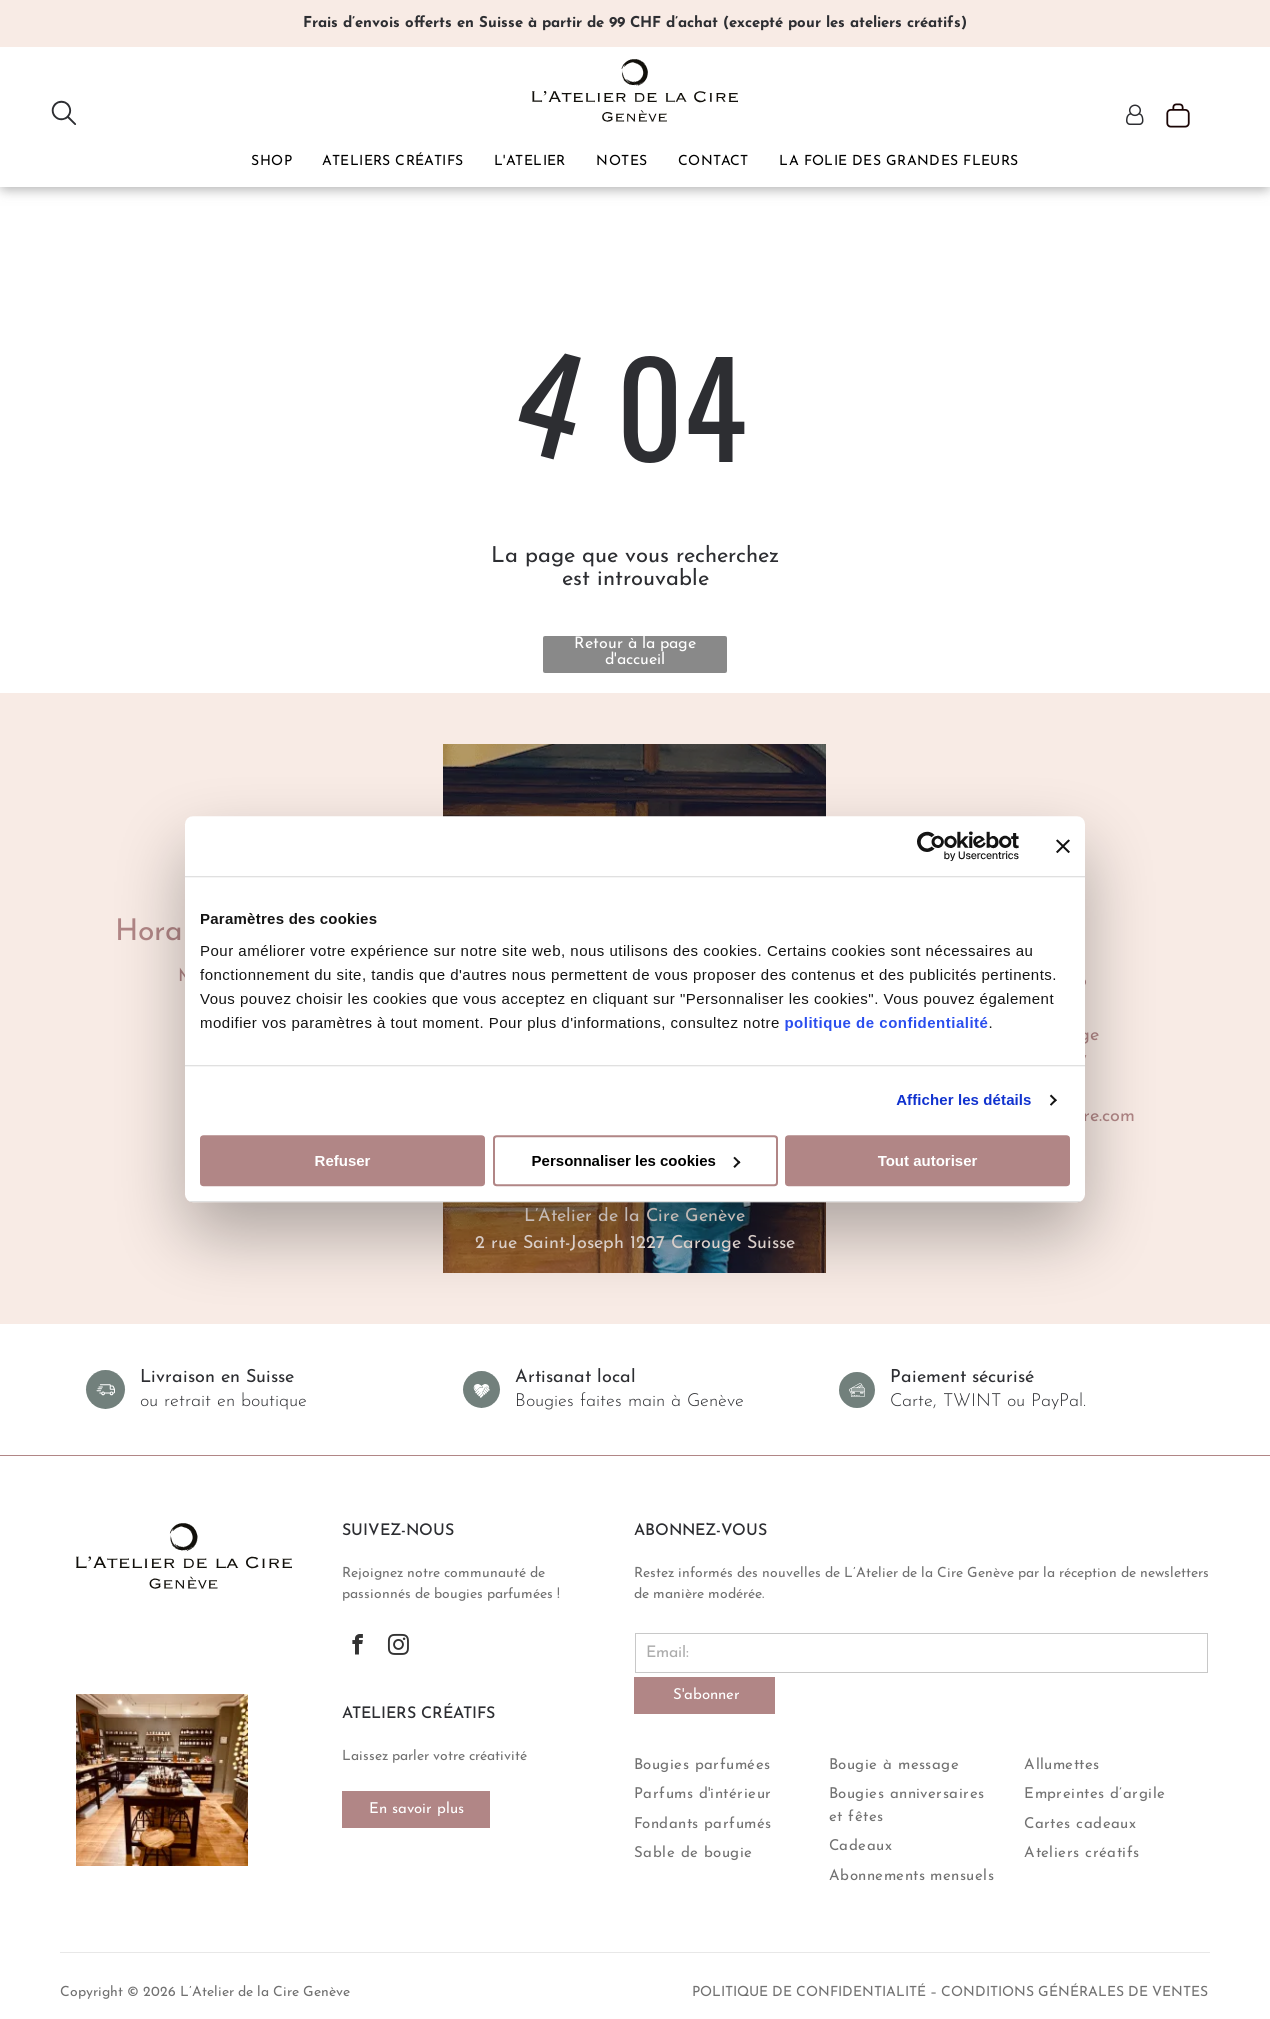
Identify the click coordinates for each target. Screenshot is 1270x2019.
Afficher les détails (963, 1100)
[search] (64, 114)
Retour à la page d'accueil (635, 652)
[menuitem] (271, 161)
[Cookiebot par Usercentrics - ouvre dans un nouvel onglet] (931, 847)
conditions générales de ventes (1074, 1992)
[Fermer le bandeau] (1063, 847)
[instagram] (398, 1647)
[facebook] (357, 1647)
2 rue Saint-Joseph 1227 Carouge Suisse (635, 1243)
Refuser (343, 1160)
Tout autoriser (928, 1160)
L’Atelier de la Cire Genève (634, 1216)
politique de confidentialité (886, 1022)
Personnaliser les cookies (636, 1160)
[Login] (1135, 117)
